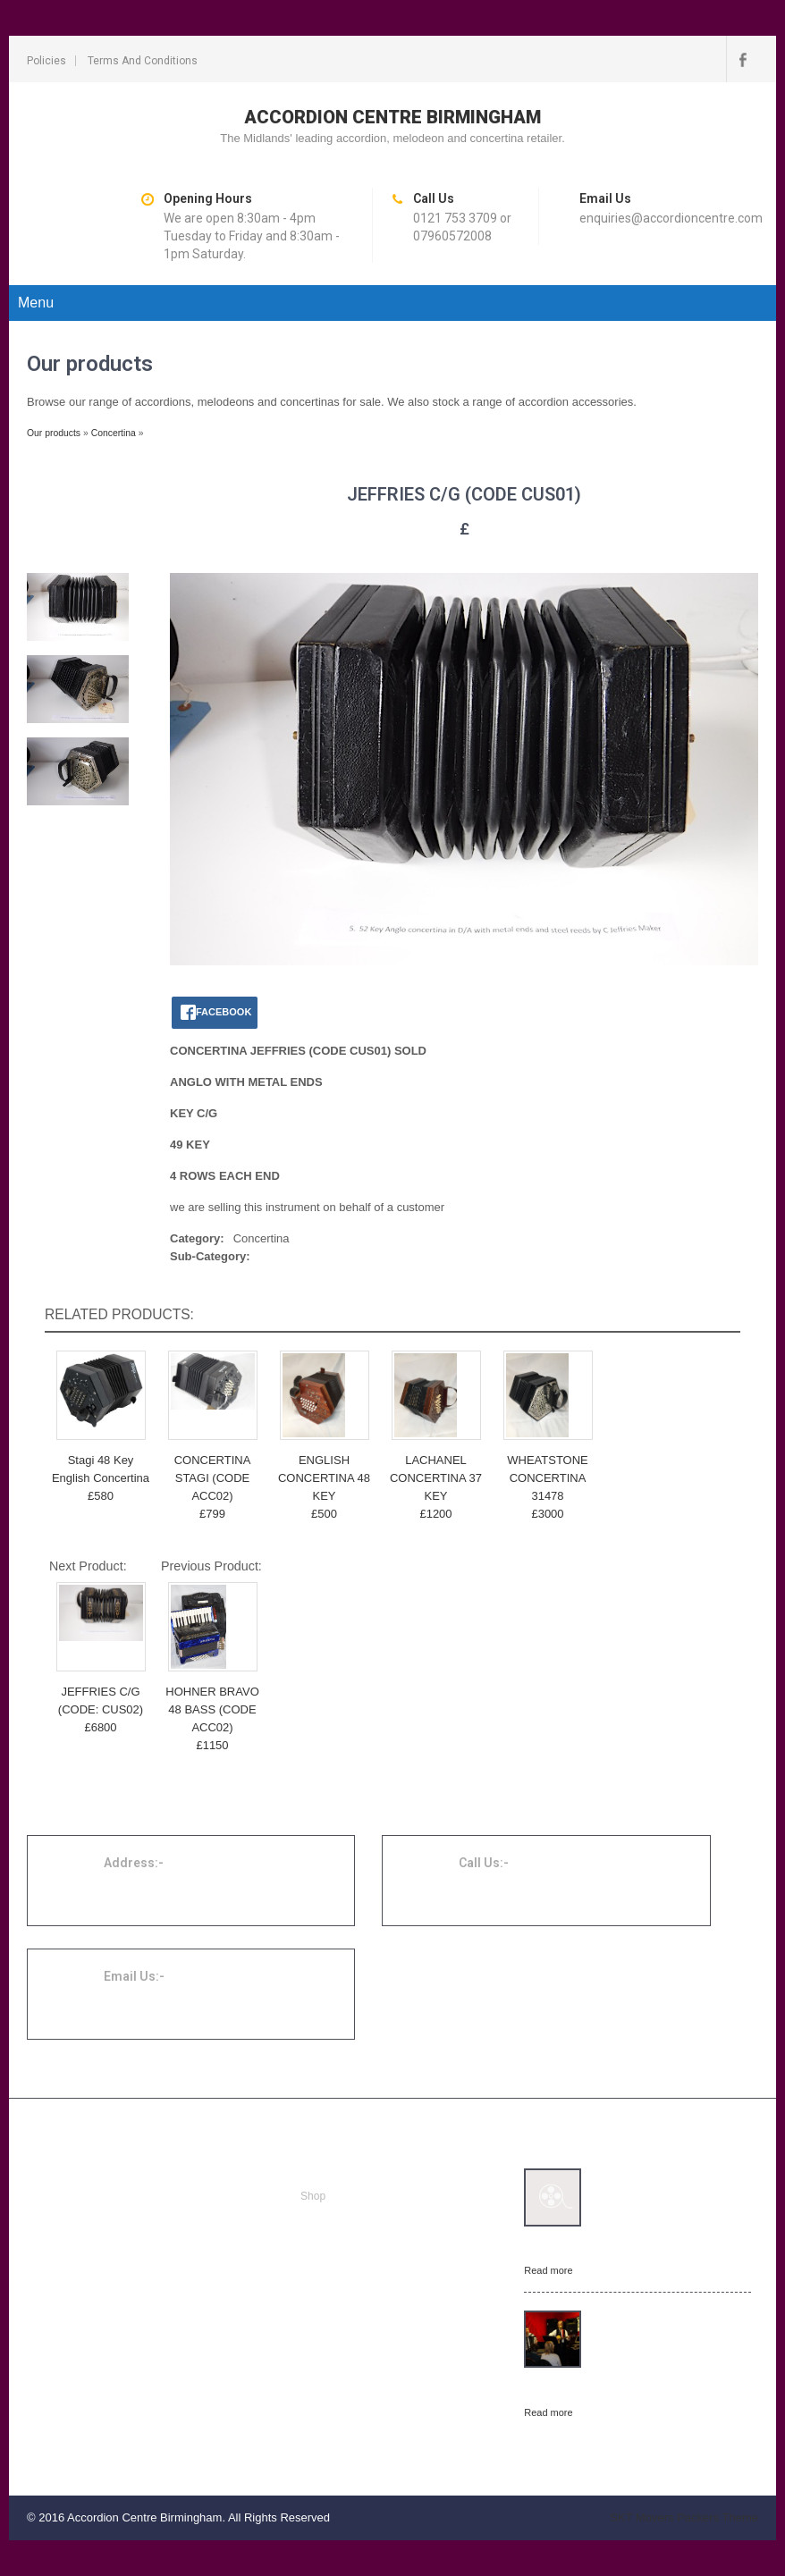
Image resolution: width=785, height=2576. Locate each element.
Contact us (325, 2260)
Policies (46, 60)
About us (321, 2239)
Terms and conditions (143, 60)
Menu (36, 302)
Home (314, 2174)
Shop (312, 2196)
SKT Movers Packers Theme (684, 2517)
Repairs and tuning (345, 2217)
